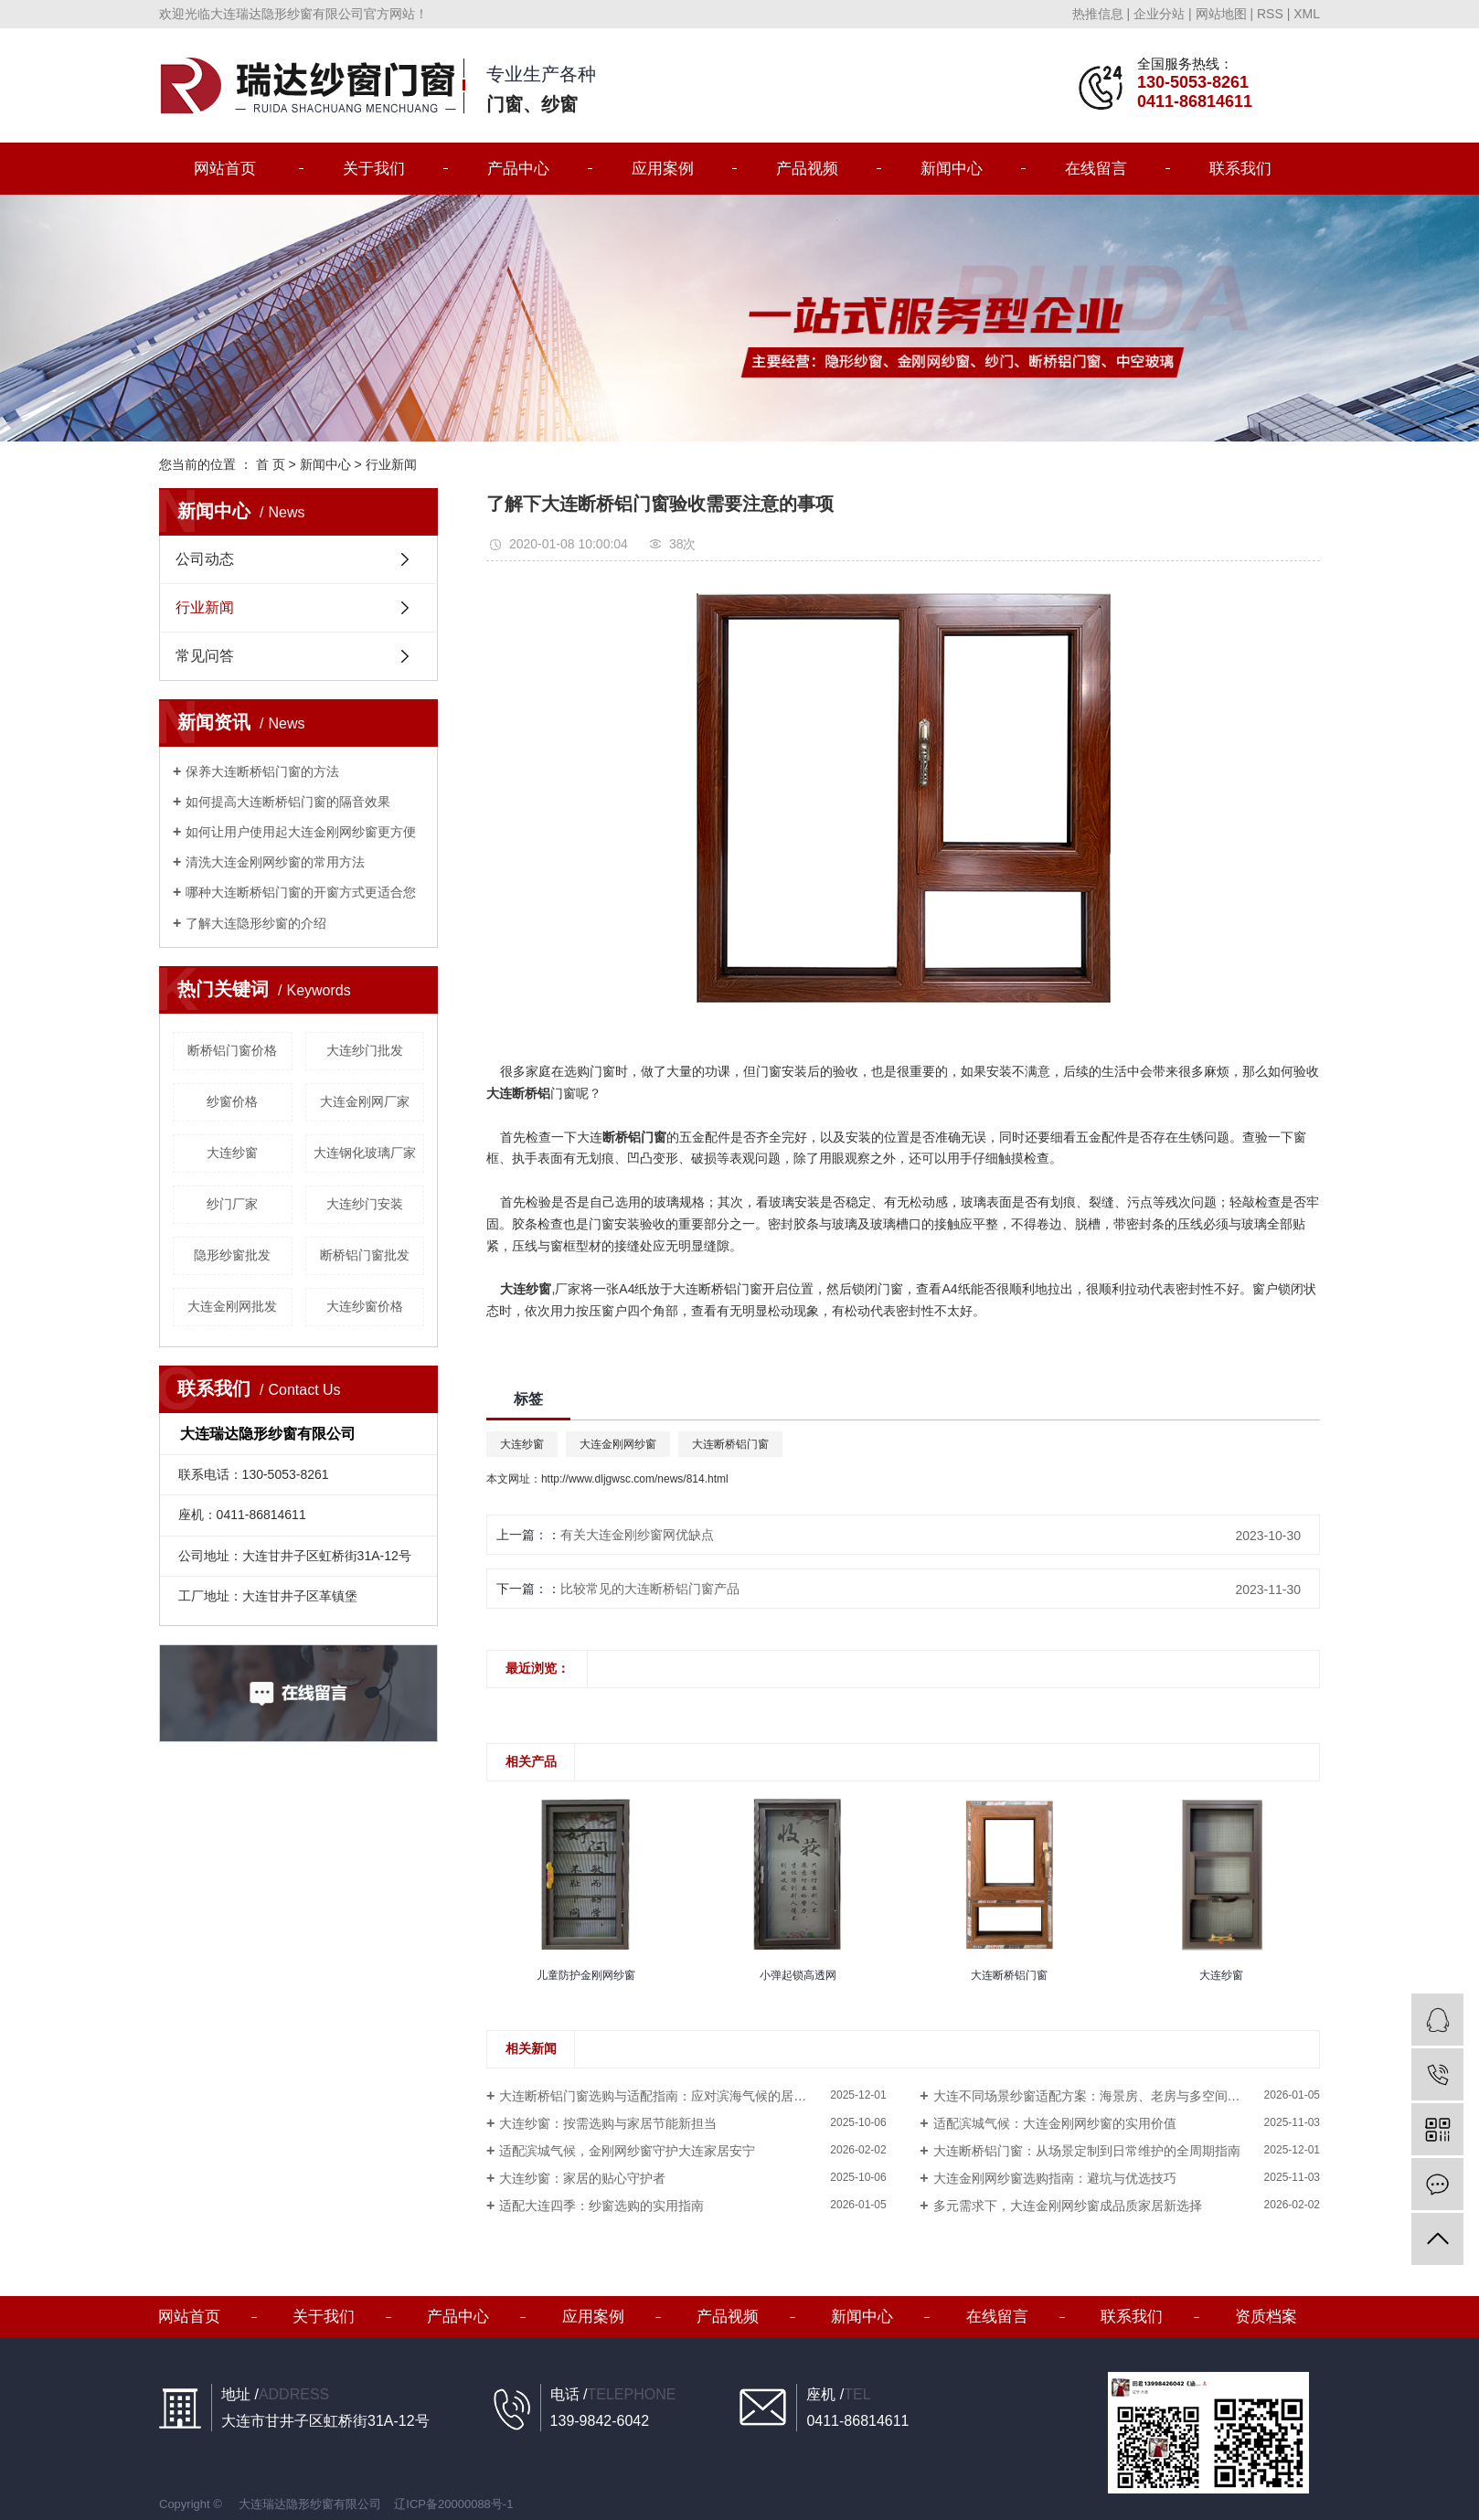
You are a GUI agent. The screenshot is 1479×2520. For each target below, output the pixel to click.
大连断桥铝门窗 (730, 1444)
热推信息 (1097, 13)
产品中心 (518, 168)
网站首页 (225, 168)
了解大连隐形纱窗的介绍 (256, 923)
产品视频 (807, 168)
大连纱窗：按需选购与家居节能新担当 (608, 2123)
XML (1306, 13)
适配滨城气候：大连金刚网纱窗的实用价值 (1054, 2123)
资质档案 (1266, 2316)
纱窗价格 (232, 1101)
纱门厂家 (232, 1203)
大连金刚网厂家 (365, 1101)
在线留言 (1096, 168)
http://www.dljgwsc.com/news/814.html (635, 1479)
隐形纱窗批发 (232, 1255)
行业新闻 (391, 464)
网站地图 (1221, 13)
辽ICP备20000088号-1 (453, 2504)
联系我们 (1240, 168)
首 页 (270, 464)
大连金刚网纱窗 (618, 1444)
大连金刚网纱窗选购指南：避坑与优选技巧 (1054, 2178)
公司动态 (205, 559)
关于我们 (374, 168)
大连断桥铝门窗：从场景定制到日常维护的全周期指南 (1086, 2150)
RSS (1270, 13)
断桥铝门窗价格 (232, 1050)
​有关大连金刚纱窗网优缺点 (637, 1534)
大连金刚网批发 (232, 1306)
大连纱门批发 (364, 1050)
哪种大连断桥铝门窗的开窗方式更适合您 (301, 892)
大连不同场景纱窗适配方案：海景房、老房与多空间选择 (1093, 2096)
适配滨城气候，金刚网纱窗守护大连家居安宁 (627, 2150)
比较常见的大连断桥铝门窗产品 (650, 1588)
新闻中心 (951, 168)
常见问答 (205, 656)
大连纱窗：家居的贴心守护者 (582, 2178)
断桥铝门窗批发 (365, 1255)
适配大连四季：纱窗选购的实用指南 (601, 2205)
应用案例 (663, 168)
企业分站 (1159, 13)
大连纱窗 (232, 1152)
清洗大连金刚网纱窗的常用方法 (275, 862)
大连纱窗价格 (364, 1306)
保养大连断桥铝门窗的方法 (262, 771)
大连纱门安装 (364, 1203)
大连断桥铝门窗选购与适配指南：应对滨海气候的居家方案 (665, 2096)
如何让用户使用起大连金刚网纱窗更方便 (301, 831)
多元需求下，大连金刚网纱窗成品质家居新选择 (1067, 2205)
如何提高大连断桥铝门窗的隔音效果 (288, 801)
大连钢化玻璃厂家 (365, 1152)
